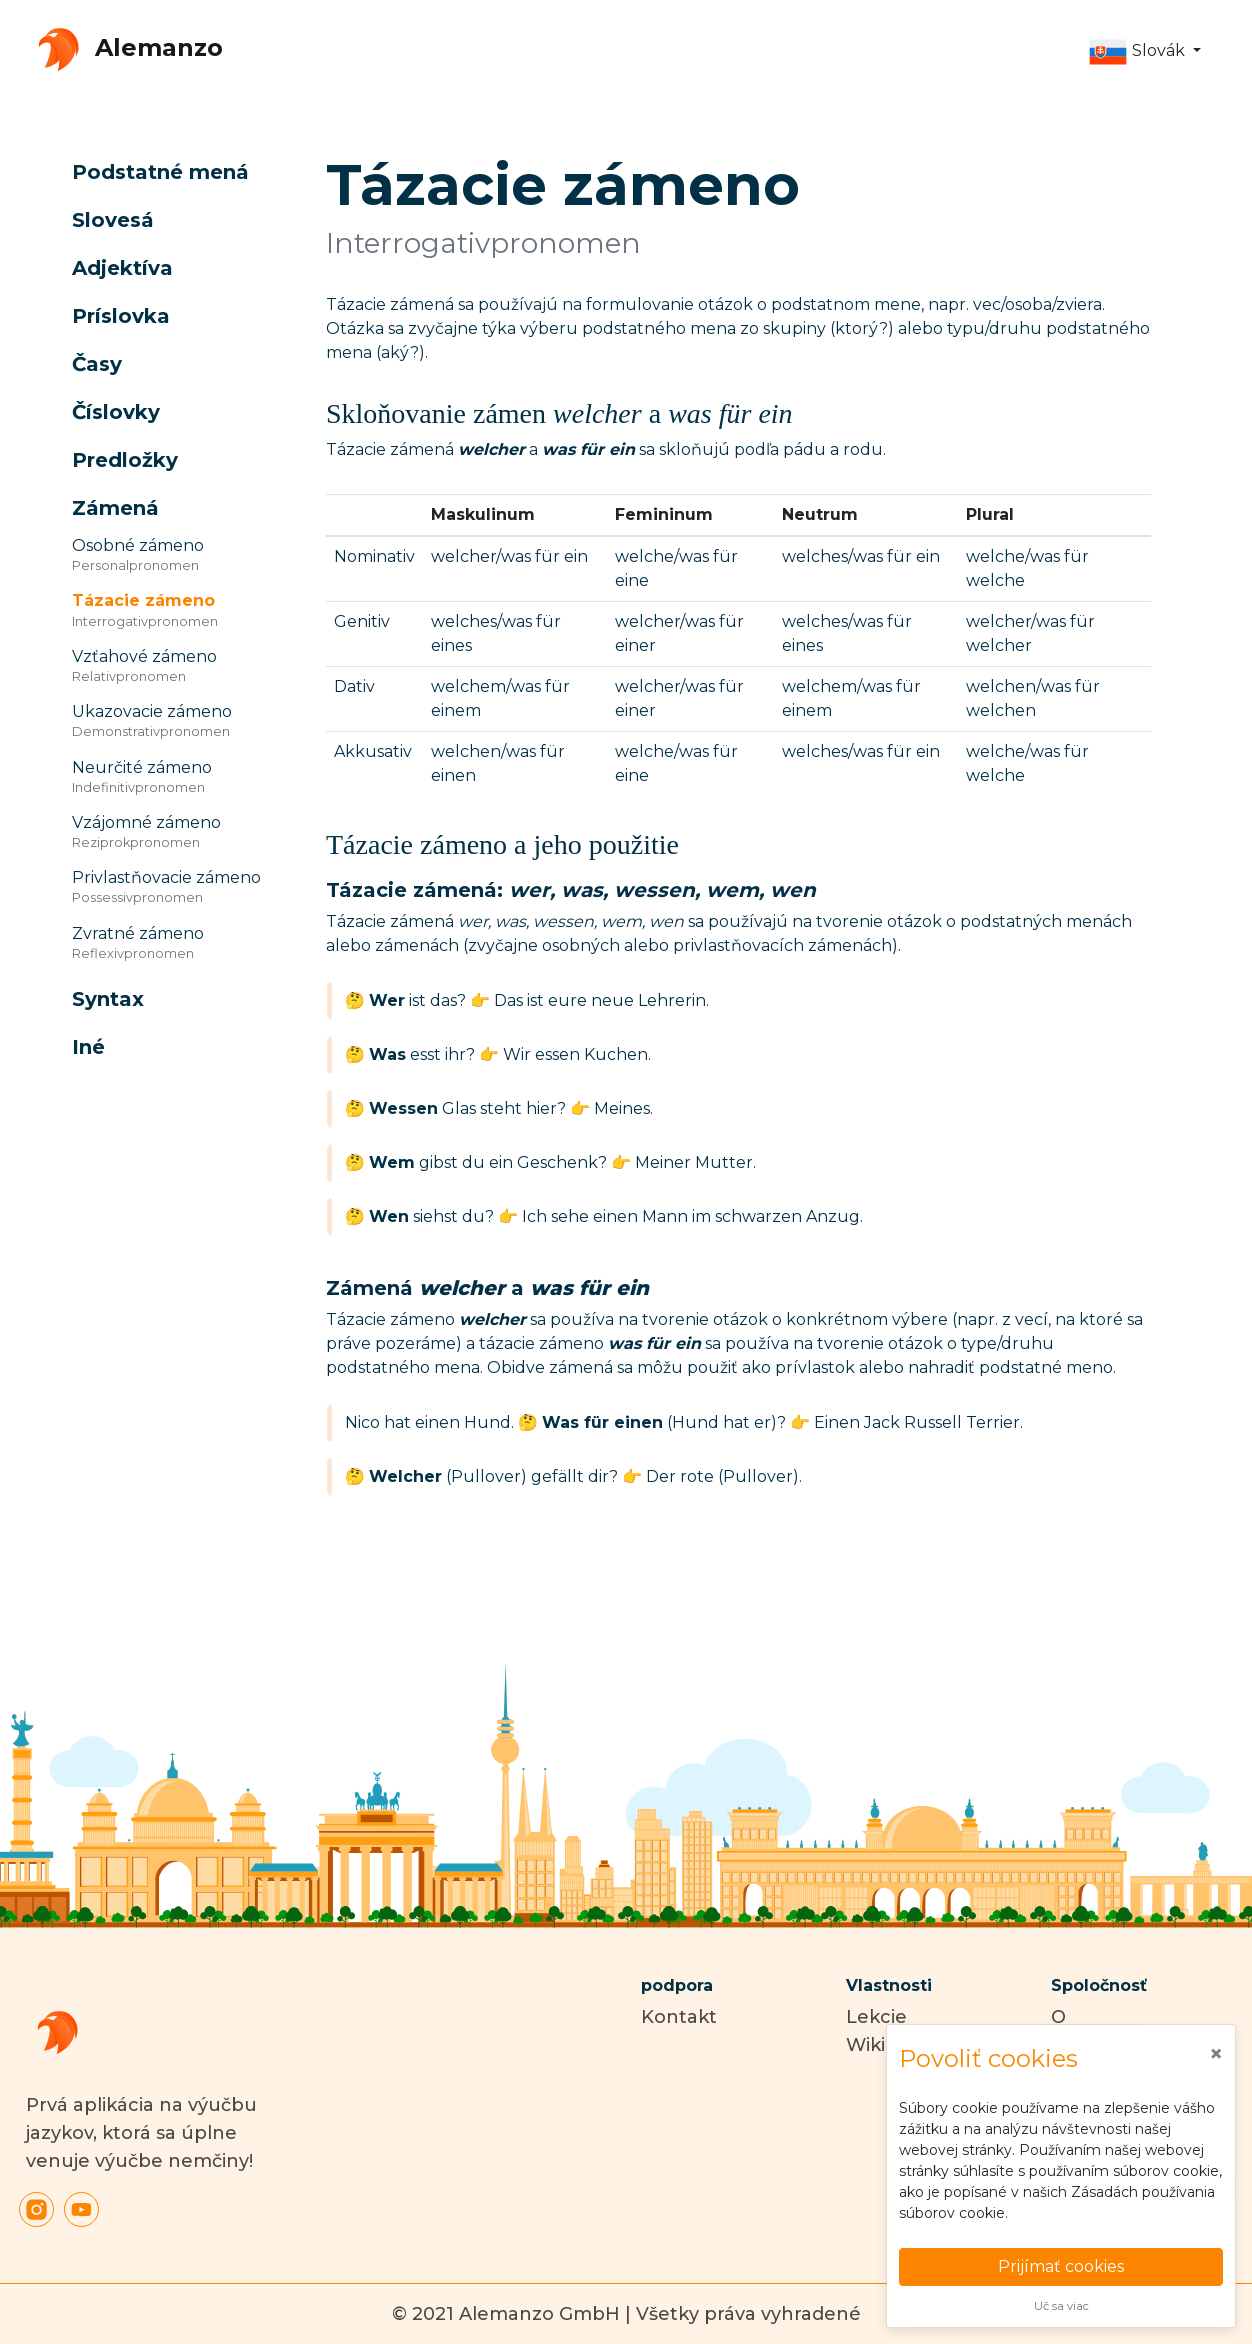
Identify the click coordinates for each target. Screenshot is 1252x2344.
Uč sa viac (1061, 2306)
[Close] (1216, 2054)
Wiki (865, 2045)
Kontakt (679, 2017)
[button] (1144, 52)
